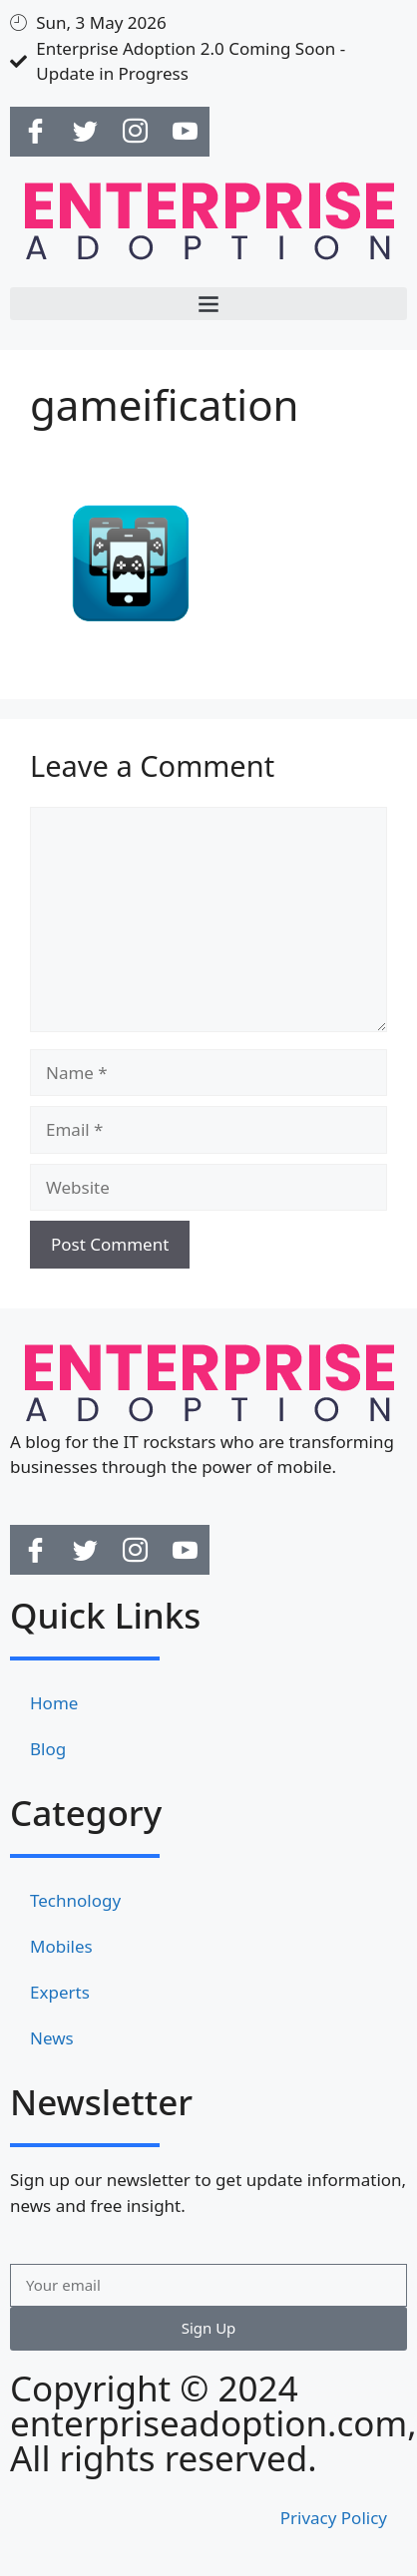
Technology (75, 1900)
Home (54, 1702)
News (52, 2037)
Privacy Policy (333, 2517)
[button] (208, 303)
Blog (48, 1748)
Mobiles (61, 1946)
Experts (60, 1992)
